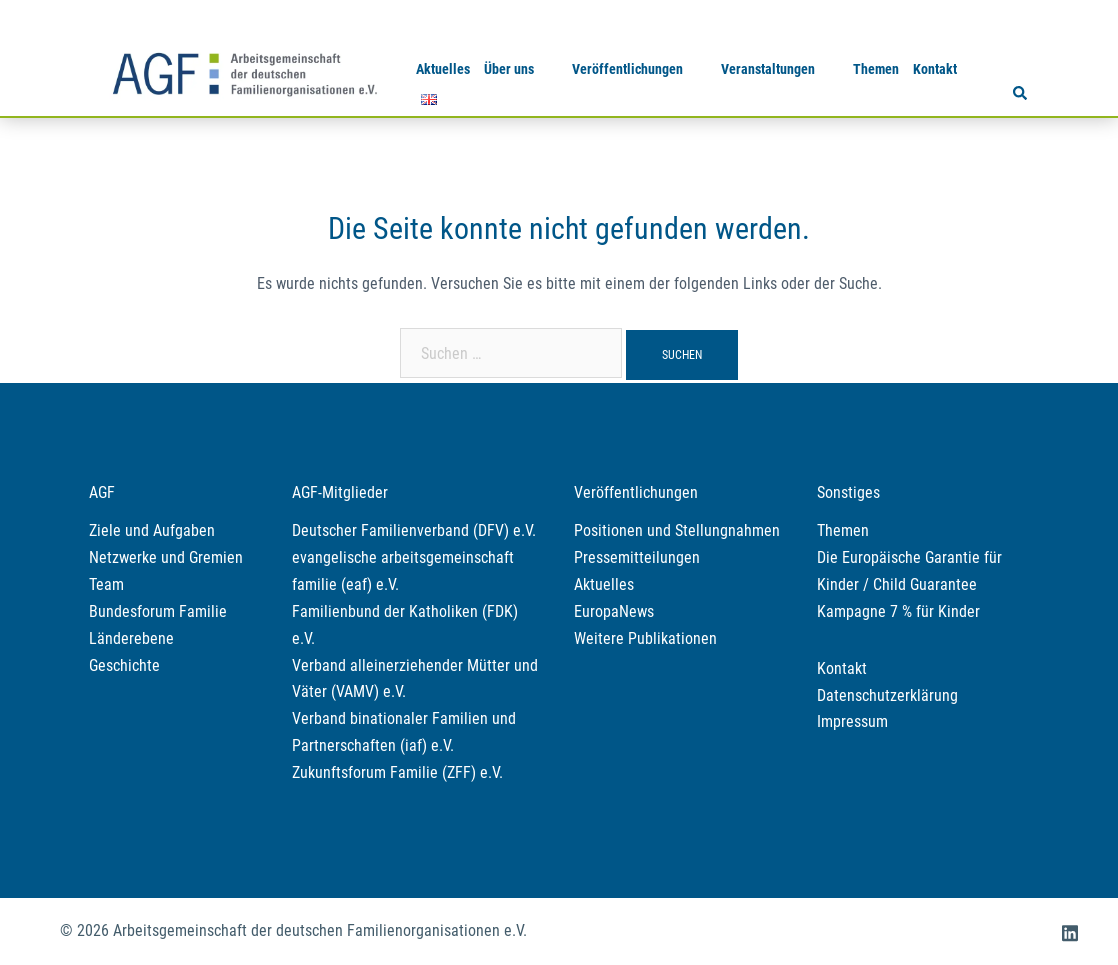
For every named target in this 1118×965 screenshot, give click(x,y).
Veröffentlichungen (627, 69)
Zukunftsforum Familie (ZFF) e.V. (397, 772)
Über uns (509, 69)
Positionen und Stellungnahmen (677, 530)
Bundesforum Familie (158, 611)
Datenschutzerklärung (887, 695)
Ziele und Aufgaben (152, 530)
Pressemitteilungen (637, 557)
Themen (876, 69)
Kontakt (935, 69)
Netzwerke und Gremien (166, 557)
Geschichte (124, 665)
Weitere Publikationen (645, 638)
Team (106, 584)
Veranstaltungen (768, 69)
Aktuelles (443, 69)
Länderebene (131, 638)
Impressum (852, 721)
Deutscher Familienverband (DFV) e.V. (414, 530)
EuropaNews (614, 611)
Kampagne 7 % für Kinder (898, 611)
